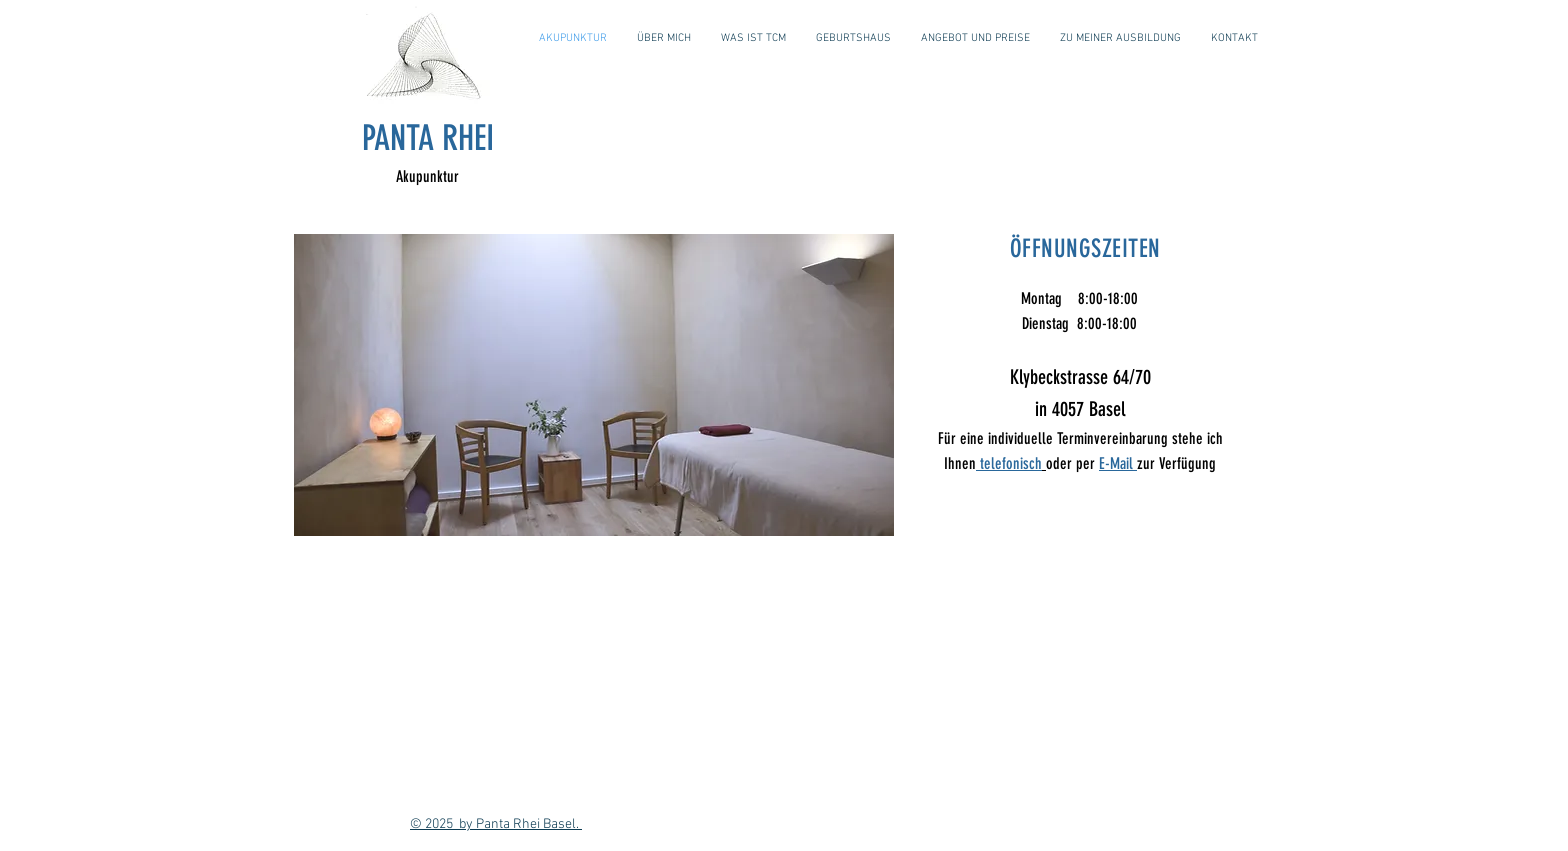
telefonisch (1009, 463)
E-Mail (1118, 463)
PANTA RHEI (428, 138)
